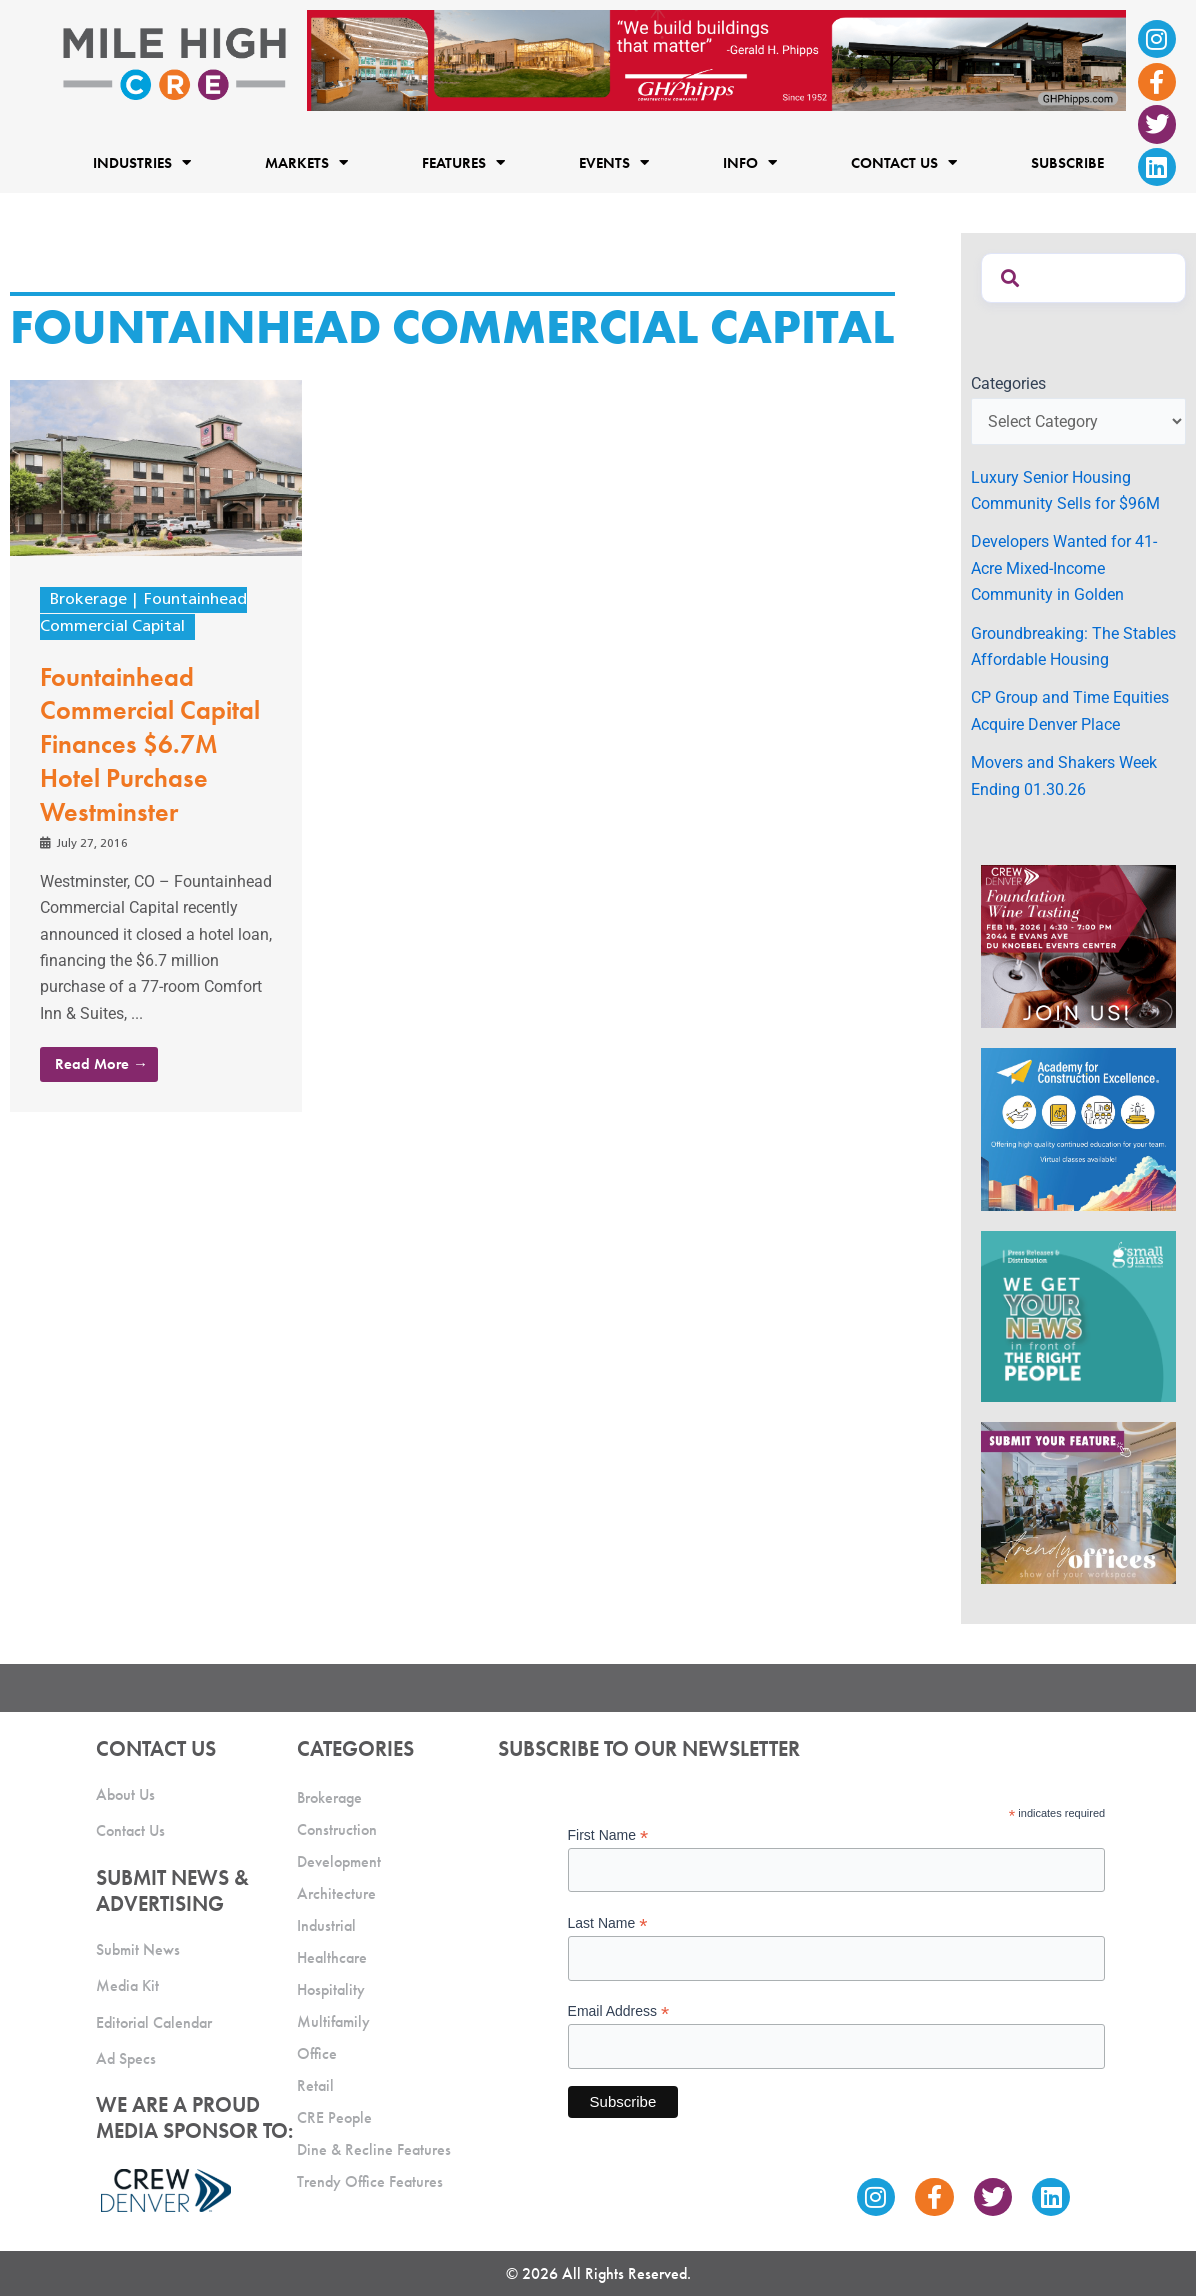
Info (750, 163)
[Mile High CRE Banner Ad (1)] (717, 59)
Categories (1008, 383)
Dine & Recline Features (374, 2149)
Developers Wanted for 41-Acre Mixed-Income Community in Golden (1064, 568)
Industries (142, 163)
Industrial (326, 1925)
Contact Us (904, 163)
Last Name (608, 1923)
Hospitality (331, 1989)
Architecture (336, 1893)
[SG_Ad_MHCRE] (1078, 1314)
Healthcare (332, 1957)
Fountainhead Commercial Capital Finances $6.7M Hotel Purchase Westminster (150, 744)
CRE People (334, 2117)
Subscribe (1067, 163)
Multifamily (333, 2021)
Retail (315, 2085)
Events (614, 163)
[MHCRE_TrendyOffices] (1078, 1501)
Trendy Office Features (370, 2181)
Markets (306, 163)
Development (339, 1861)
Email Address (619, 2011)
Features (463, 163)
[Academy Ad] (1078, 1127)
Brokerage (88, 600)
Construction (337, 1829)
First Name (608, 1835)
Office (317, 2053)
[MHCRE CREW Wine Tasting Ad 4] (1078, 945)
